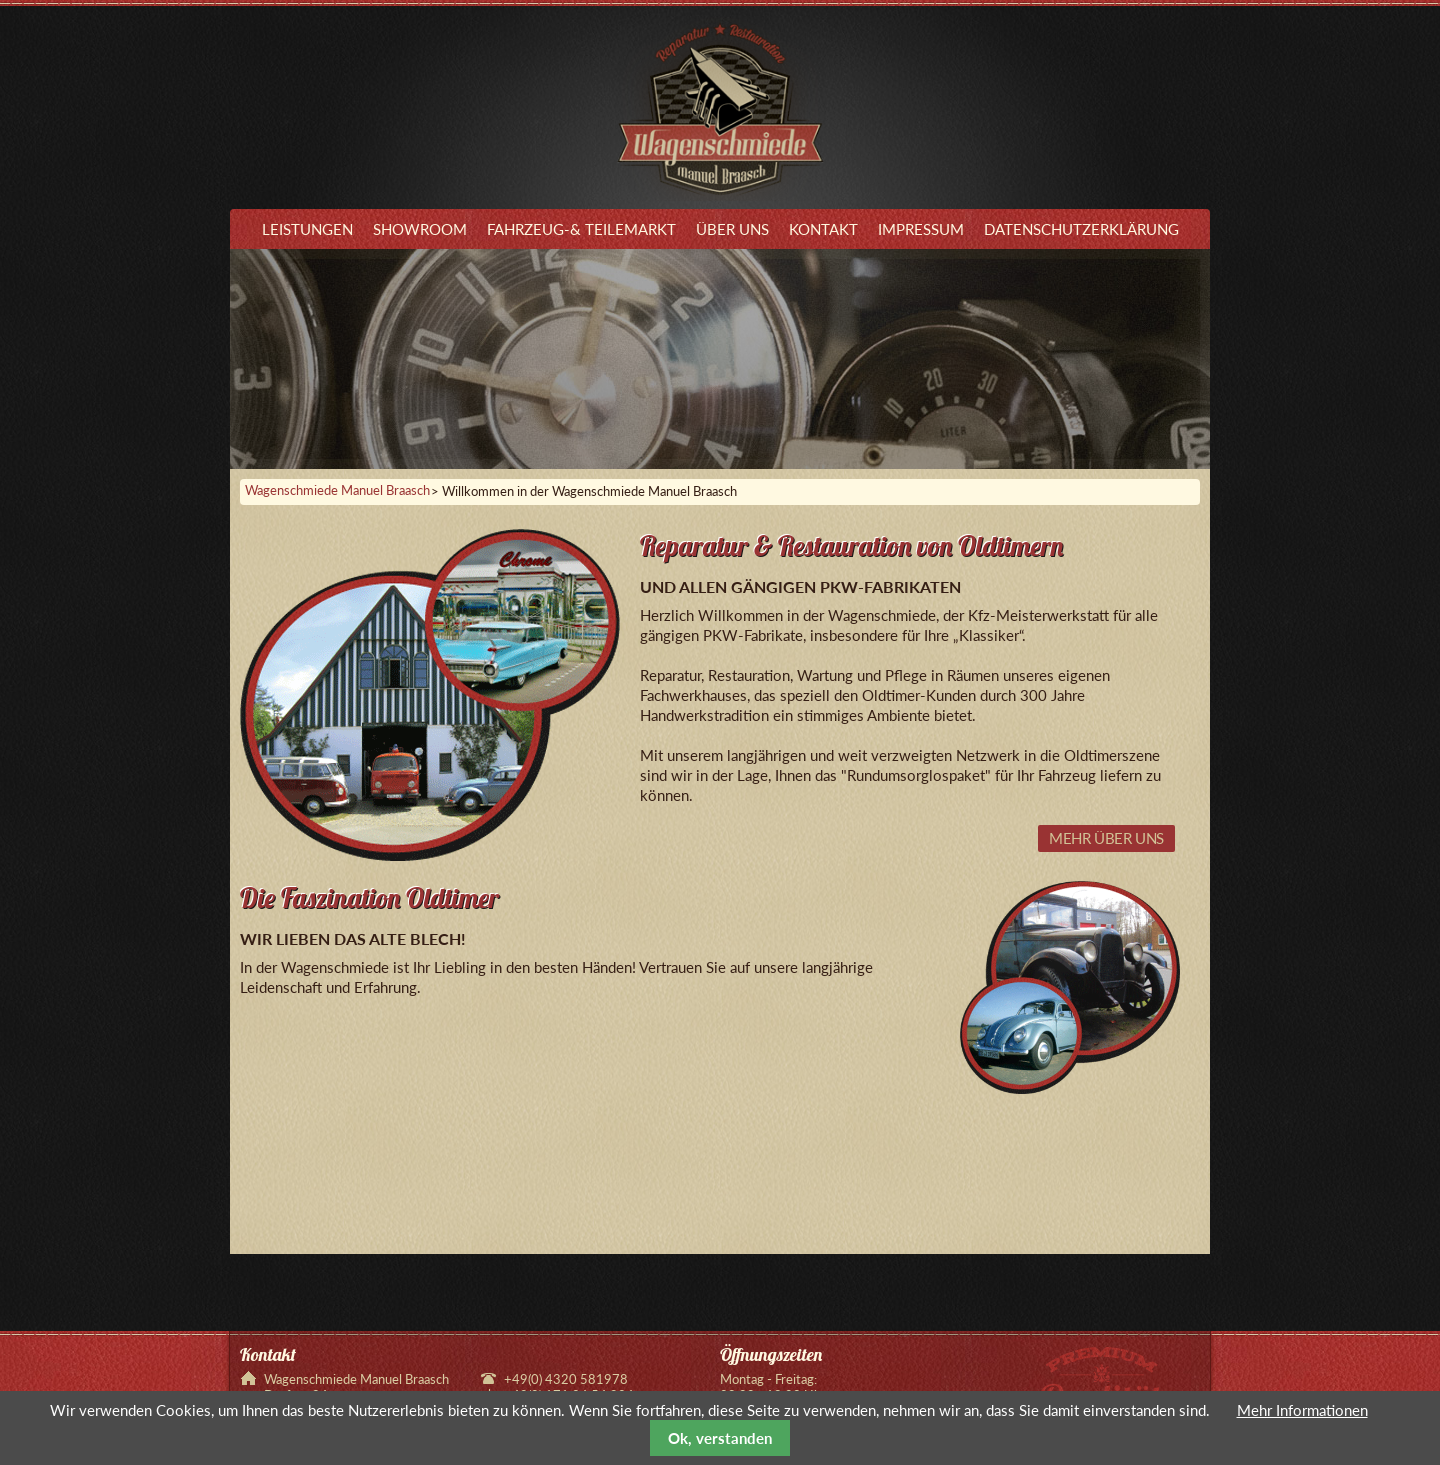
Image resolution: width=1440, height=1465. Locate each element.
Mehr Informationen (1302, 1410)
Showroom (420, 229)
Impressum (921, 229)
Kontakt (823, 229)
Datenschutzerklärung (1081, 229)
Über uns (732, 229)
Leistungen (307, 229)
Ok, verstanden (720, 1438)
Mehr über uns (1106, 838)
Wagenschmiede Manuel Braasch (337, 490)
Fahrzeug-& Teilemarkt (581, 229)
